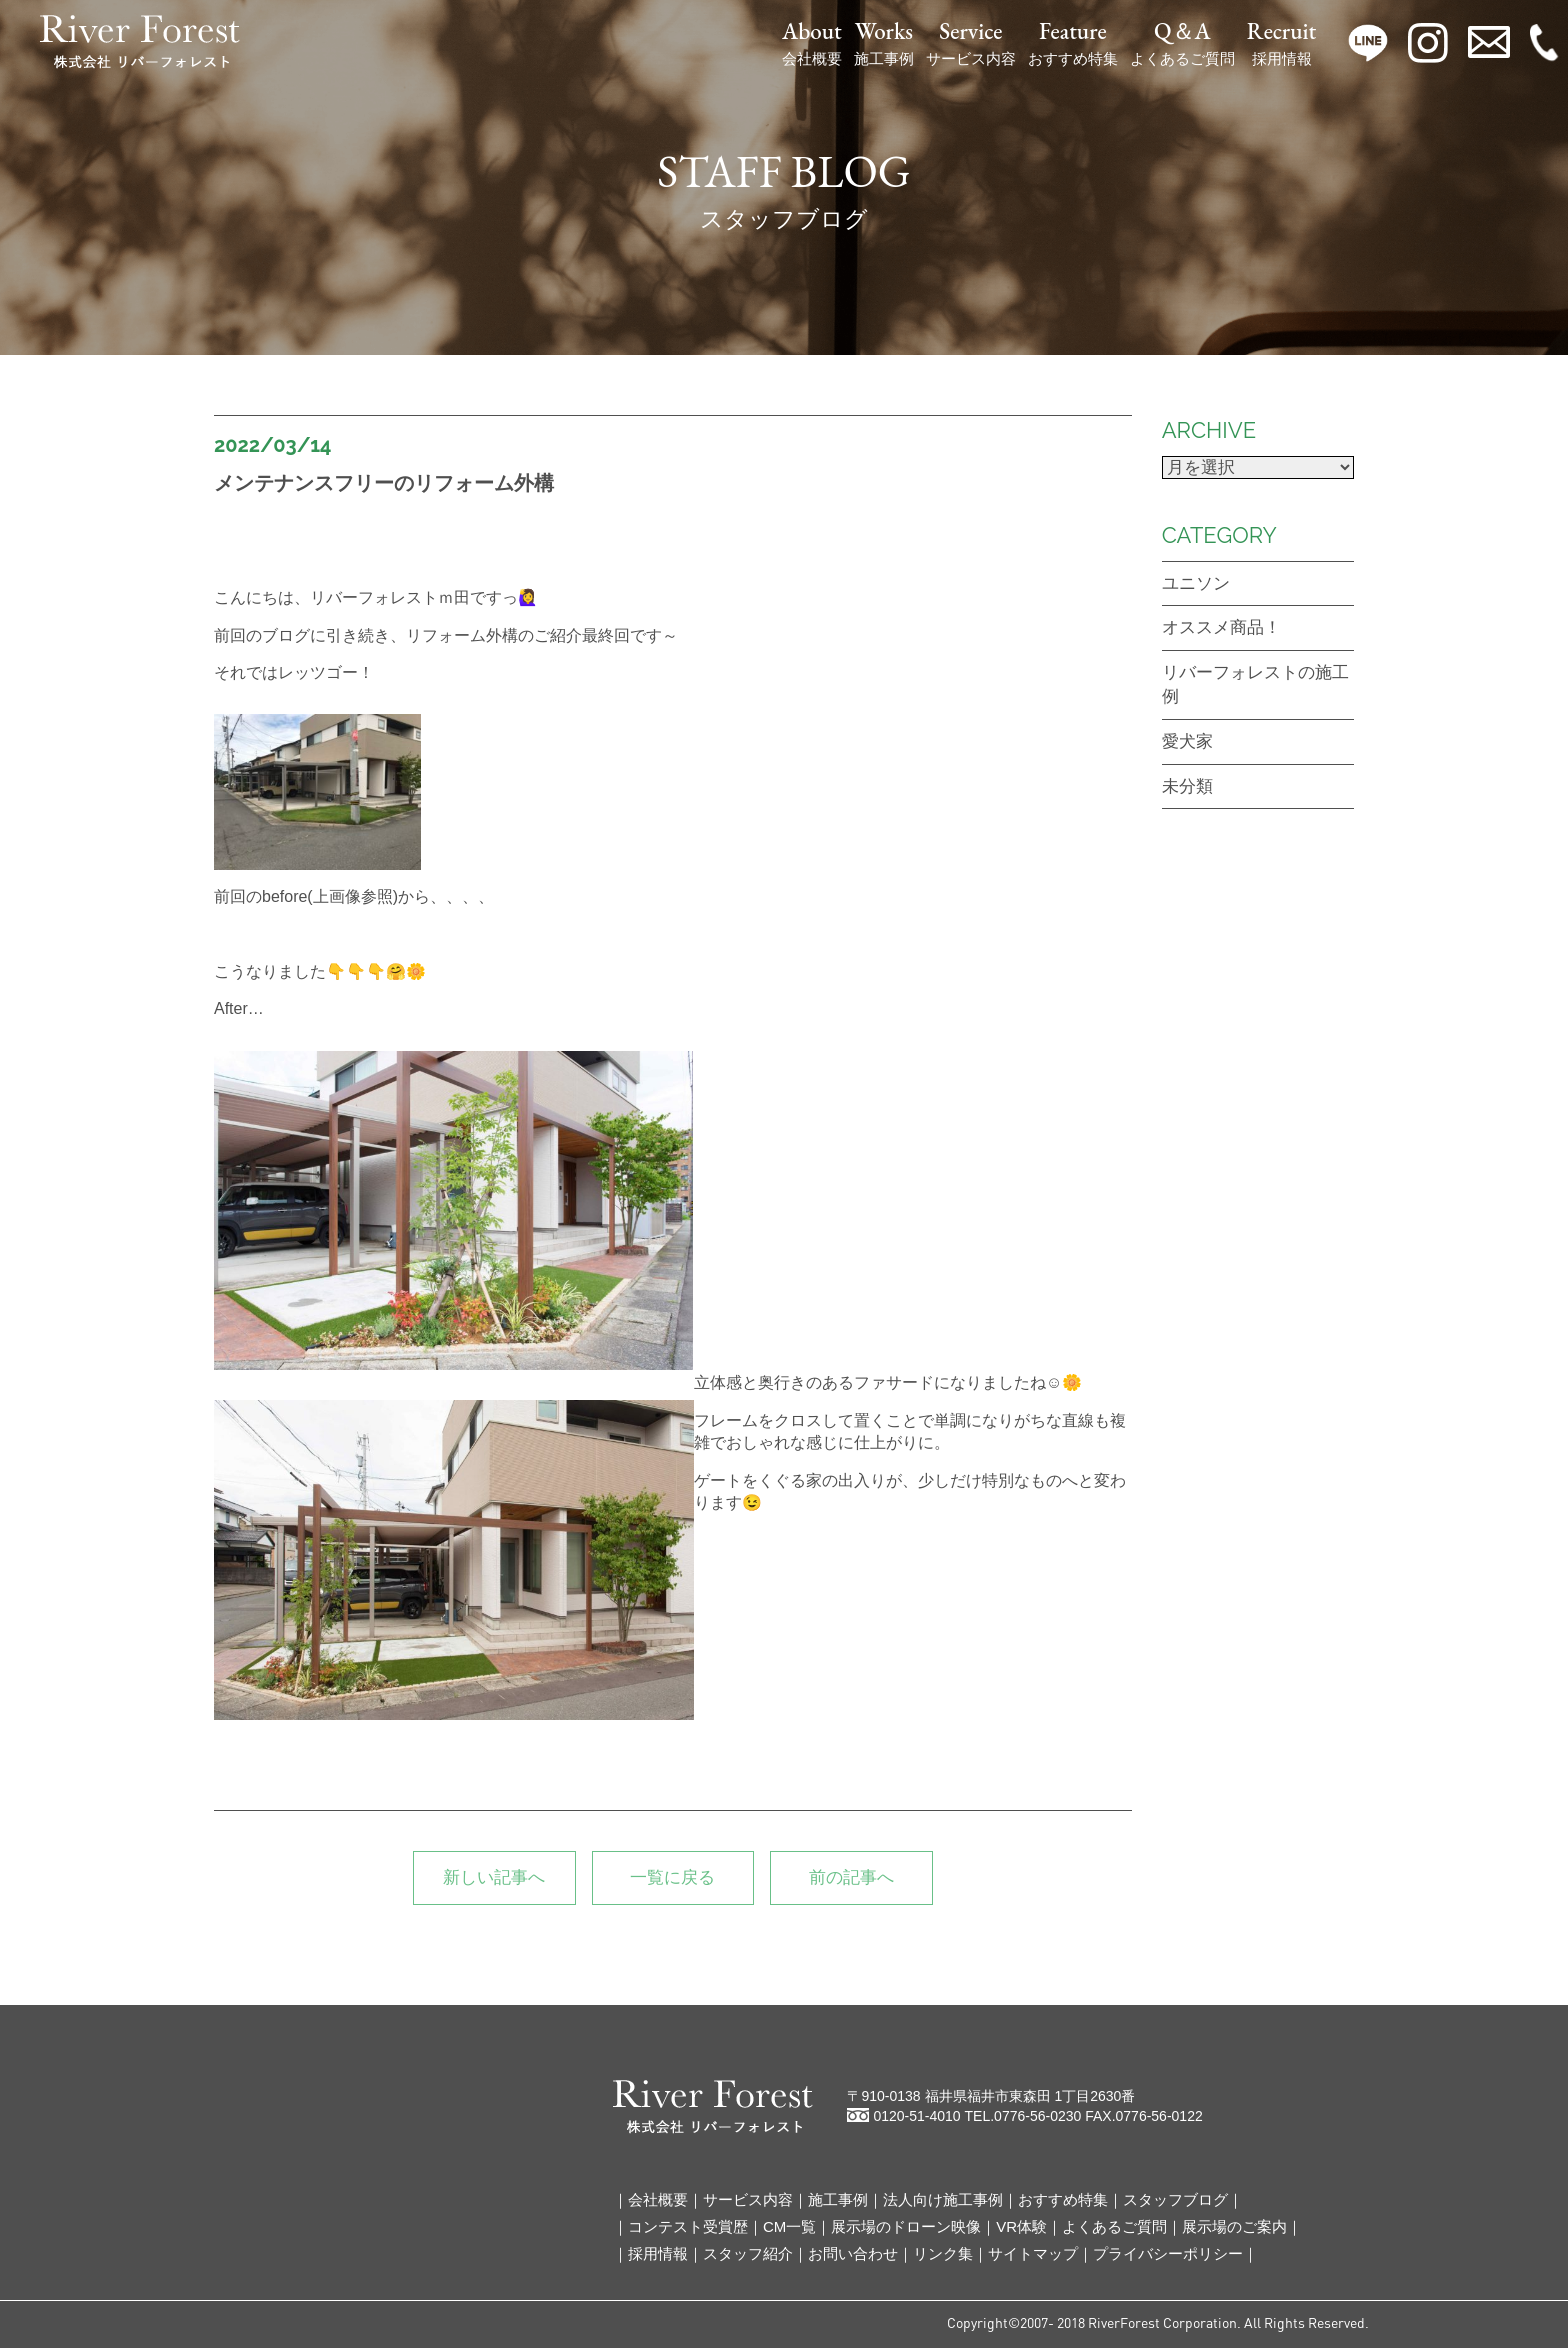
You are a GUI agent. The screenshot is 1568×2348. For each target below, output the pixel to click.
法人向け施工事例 (943, 2199)
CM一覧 (789, 2226)
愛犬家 (1187, 741)
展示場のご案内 (1234, 2226)
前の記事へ (851, 1877)
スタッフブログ (1175, 2199)
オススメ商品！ (1221, 627)
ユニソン (1196, 583)
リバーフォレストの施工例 (1255, 684)
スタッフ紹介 (748, 2253)
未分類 (1187, 786)
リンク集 (943, 2253)
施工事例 (884, 43)
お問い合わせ (853, 2253)
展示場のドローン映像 (906, 2226)
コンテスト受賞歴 (688, 2226)
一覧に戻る (672, 1877)
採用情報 (1281, 43)
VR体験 (1021, 2226)
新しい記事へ (494, 1877)
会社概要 (812, 43)
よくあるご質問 (1182, 43)
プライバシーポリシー (1168, 2253)
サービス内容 (971, 43)
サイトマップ (1033, 2253)
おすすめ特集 (1073, 43)
